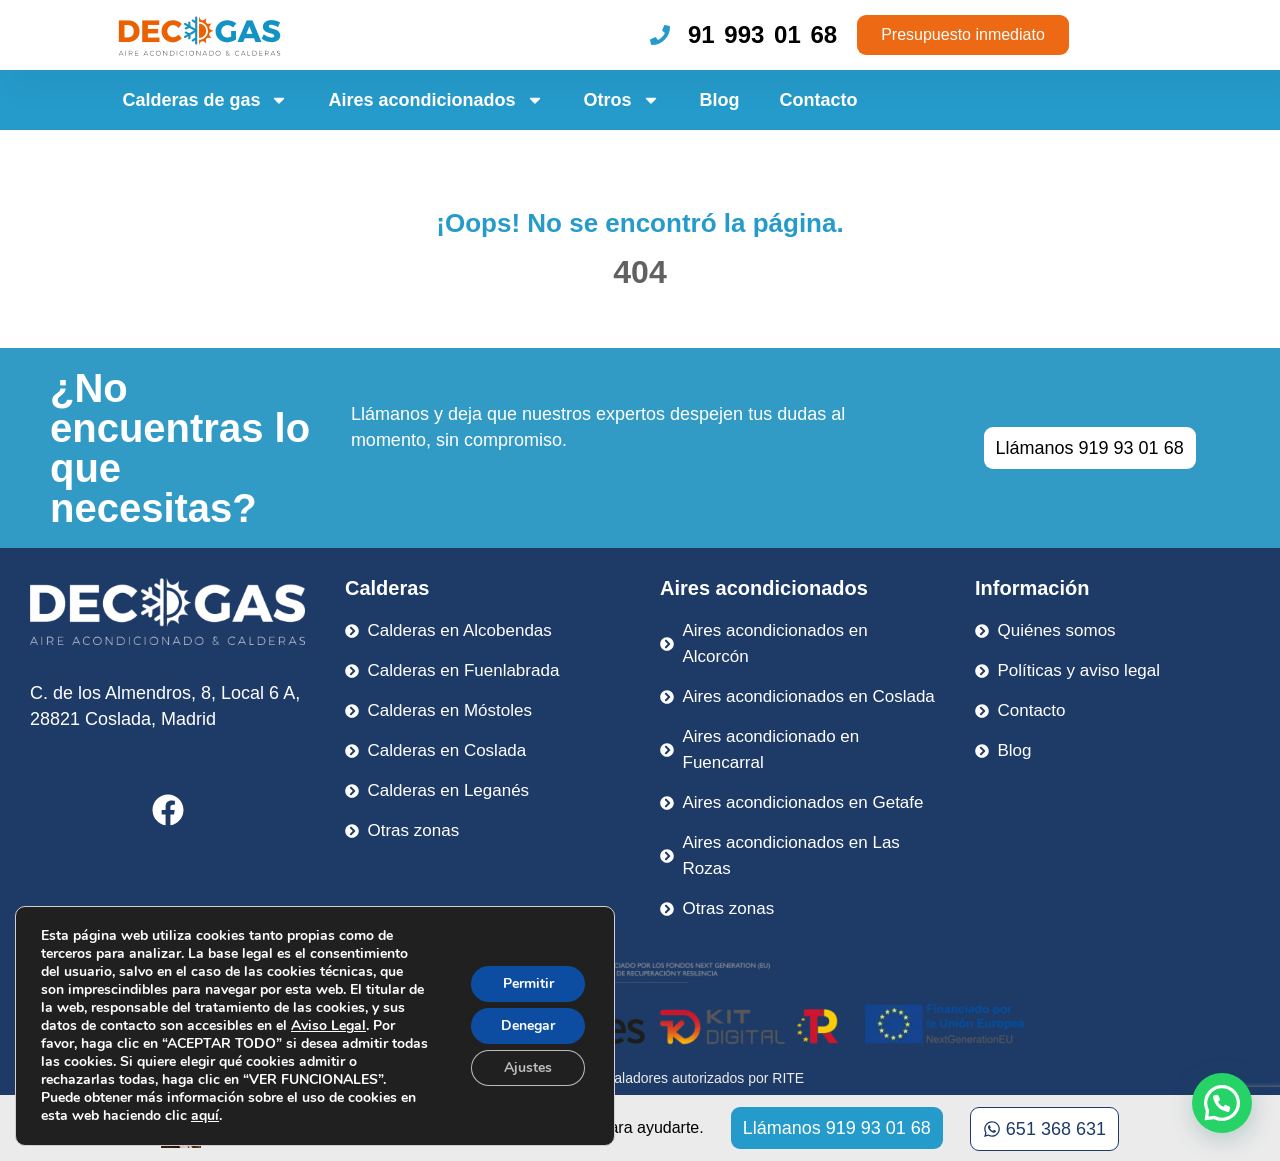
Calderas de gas (205, 100)
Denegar (528, 1025)
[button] (1222, 1103)
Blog (720, 100)
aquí (205, 1115)
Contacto (819, 100)
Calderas (387, 588)
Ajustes (528, 1067)
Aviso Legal (328, 1025)
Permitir (528, 983)
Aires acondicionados (435, 100)
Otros (622, 100)
